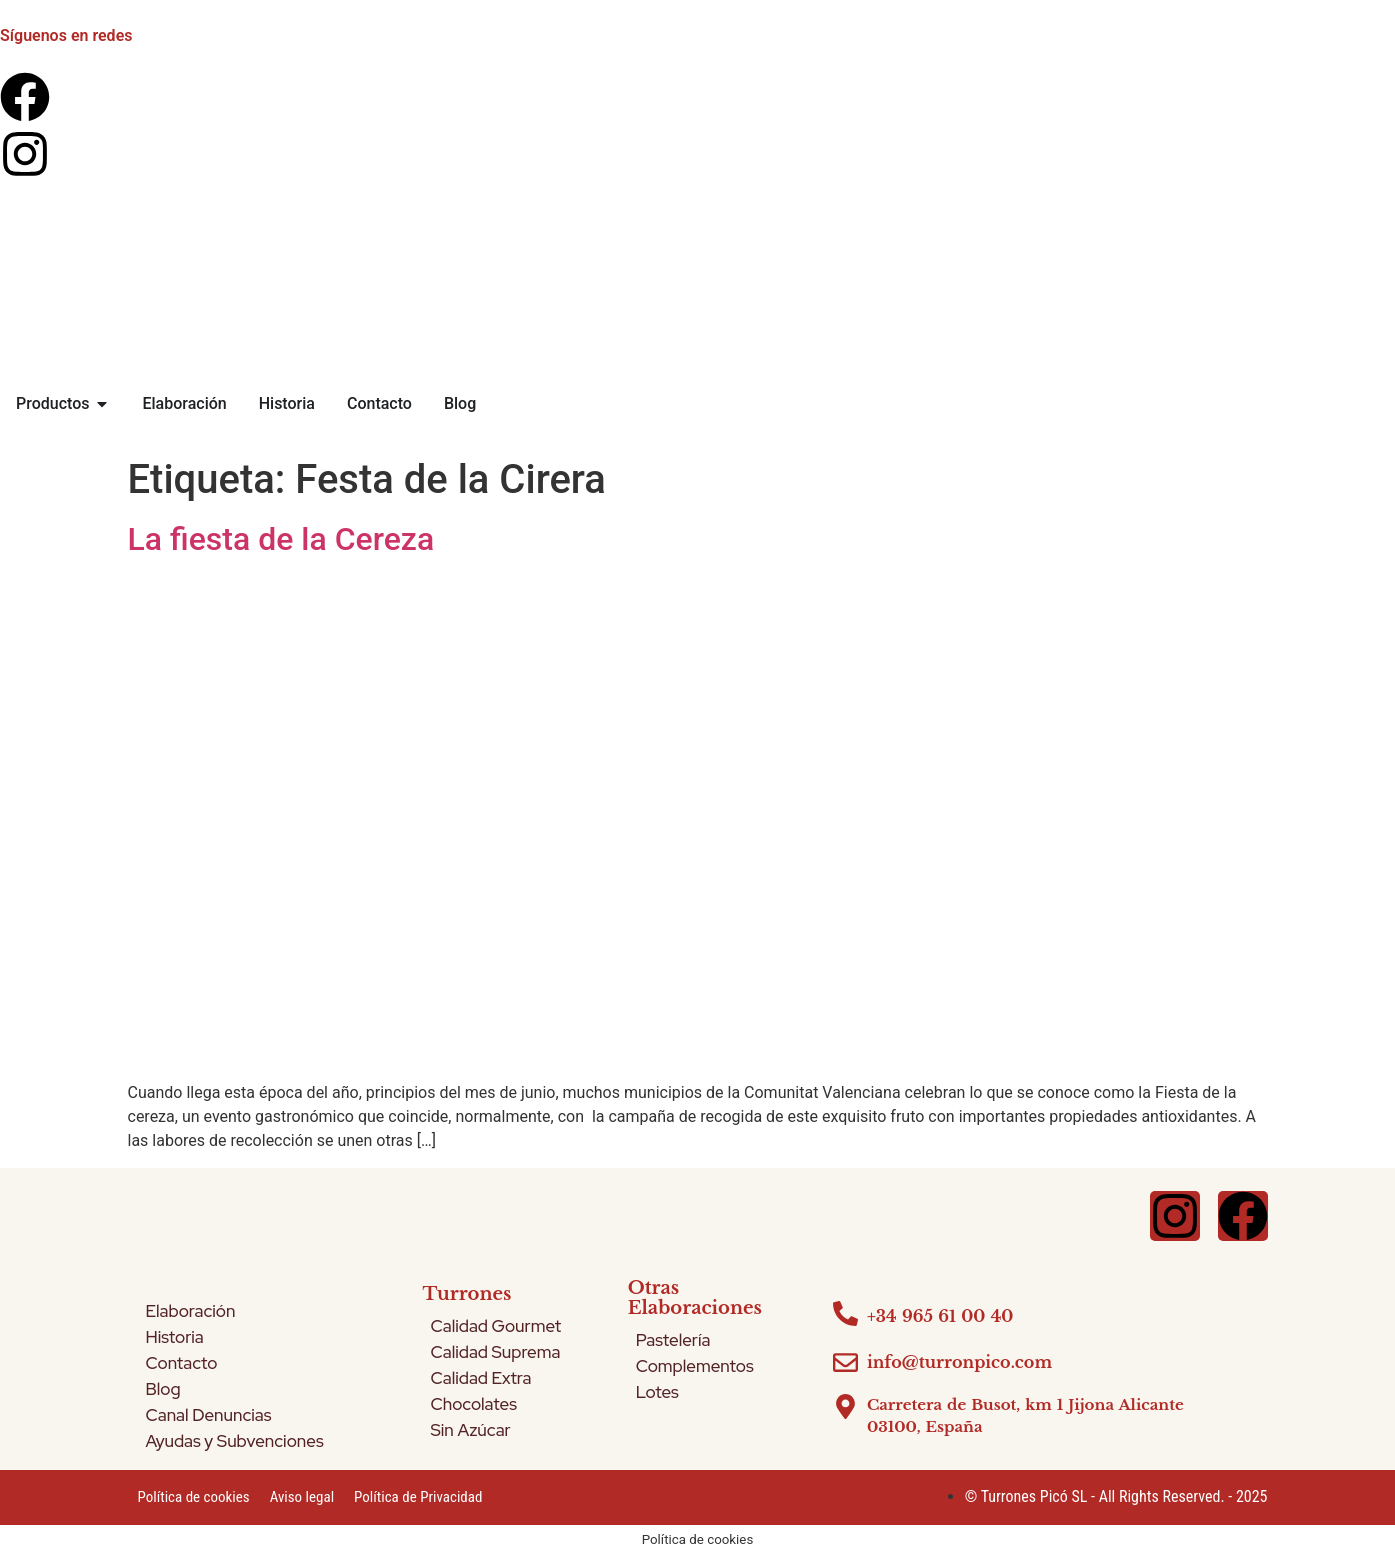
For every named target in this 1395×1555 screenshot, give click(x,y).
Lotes (657, 1392)
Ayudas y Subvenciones (235, 1441)
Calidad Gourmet (496, 1326)
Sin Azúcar (471, 1430)
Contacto (182, 1363)
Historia (175, 1337)
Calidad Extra (481, 1378)
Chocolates (474, 1404)
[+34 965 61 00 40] (845, 1313)
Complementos (695, 1366)
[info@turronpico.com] (845, 1362)
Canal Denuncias (209, 1415)
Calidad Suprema (496, 1352)
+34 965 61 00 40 (940, 1316)
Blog (163, 1389)
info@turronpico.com (959, 1362)
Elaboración (191, 1311)
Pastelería (673, 1340)
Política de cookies (194, 1497)
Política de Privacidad (418, 1497)
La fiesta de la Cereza (281, 539)
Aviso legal (302, 1497)
